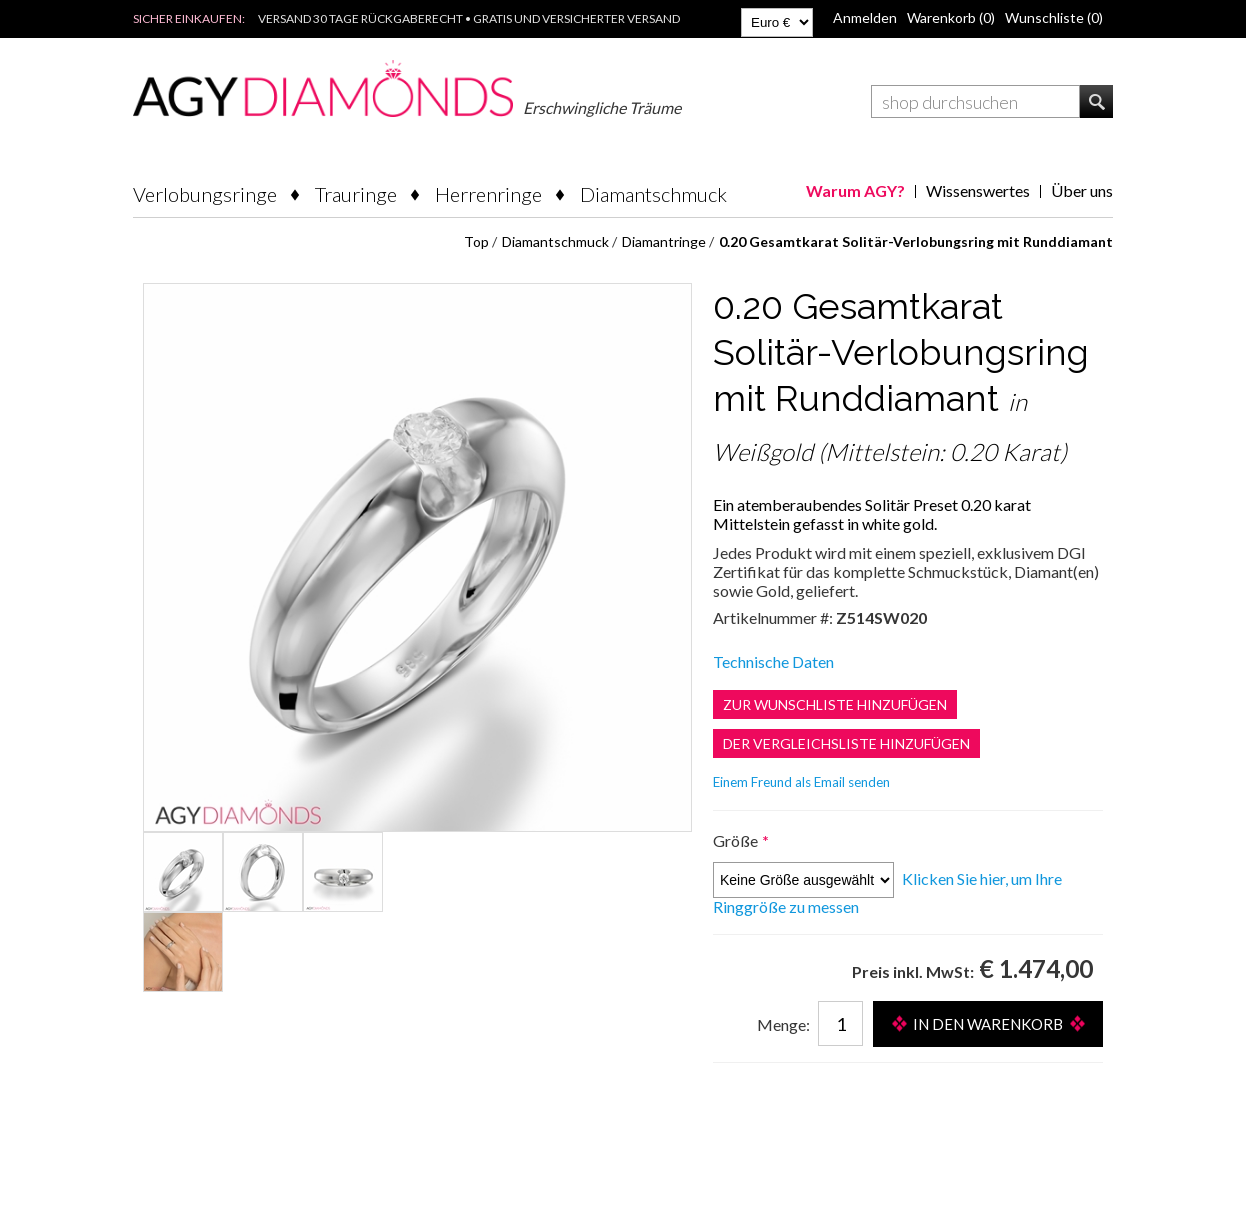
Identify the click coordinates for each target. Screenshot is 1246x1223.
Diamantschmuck (653, 194)
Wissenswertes (978, 190)
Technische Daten (773, 661)
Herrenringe (488, 194)
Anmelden (865, 17)
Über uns (1082, 190)
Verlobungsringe (205, 194)
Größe (737, 840)
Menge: (783, 1024)
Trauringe (356, 194)
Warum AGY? (855, 190)
